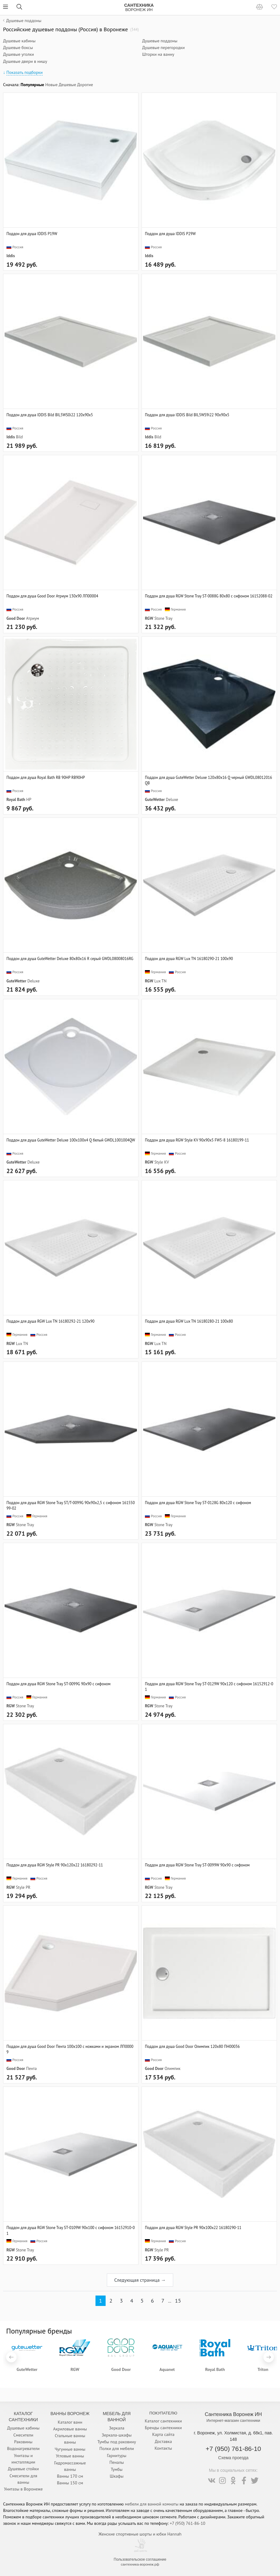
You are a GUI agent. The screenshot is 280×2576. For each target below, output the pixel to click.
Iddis (10, 255)
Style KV (161, 1162)
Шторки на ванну (158, 54)
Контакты (163, 2448)
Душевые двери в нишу (25, 61)
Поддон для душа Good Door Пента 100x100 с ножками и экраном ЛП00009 (69, 2049)
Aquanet (167, 2369)
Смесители (23, 2435)
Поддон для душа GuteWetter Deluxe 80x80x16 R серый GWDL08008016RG (69, 958)
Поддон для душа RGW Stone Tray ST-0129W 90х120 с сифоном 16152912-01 (209, 1686)
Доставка (163, 2441)
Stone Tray (163, 618)
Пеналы (116, 2462)
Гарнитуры (116, 2455)
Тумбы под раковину (116, 2442)
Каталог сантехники (163, 2421)
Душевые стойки (23, 2468)
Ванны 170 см (70, 2476)
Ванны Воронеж (70, 2413)
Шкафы (117, 2476)
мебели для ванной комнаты (152, 2504)
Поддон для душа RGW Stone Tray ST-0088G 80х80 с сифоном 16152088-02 (208, 595)
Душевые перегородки (163, 47)
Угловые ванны (70, 2456)
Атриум (32, 618)
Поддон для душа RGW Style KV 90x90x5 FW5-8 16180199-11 (197, 1139)
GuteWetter (155, 799)
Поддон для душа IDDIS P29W (170, 233)
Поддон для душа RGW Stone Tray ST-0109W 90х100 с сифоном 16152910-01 (70, 2230)
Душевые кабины (19, 41)
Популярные (32, 84)
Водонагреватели (23, 2448)
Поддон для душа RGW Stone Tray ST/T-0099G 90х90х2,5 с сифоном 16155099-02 (70, 1505)
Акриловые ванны (70, 2429)
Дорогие (85, 84)
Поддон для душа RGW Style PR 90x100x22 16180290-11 (193, 2227)
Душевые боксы (18, 47)
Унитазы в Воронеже (23, 2489)
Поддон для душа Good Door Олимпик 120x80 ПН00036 (192, 2046)
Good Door (15, 618)
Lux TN (160, 981)
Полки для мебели (116, 2448)
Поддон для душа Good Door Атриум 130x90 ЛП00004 (52, 595)
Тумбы (116, 2469)
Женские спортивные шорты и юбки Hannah (140, 2534)
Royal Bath (15, 799)
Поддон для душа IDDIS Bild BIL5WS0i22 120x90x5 (49, 414)
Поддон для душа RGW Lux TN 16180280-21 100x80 (189, 1321)
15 (178, 2300)
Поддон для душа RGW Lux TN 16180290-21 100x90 (189, 958)
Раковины (23, 2442)
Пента (31, 2068)
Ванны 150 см (70, 2483)
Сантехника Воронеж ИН (233, 2414)
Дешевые (67, 84)
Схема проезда (233, 2457)
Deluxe (172, 799)
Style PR (23, 1887)
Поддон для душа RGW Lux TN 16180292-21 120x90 (50, 1321)
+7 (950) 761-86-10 (233, 2448)
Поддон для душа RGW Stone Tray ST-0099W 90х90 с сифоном (197, 1864)
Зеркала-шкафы (117, 2435)
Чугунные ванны (70, 2449)
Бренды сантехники (163, 2427)
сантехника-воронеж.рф (140, 2564)
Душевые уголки (18, 54)
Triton (263, 2369)
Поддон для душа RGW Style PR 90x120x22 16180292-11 (54, 1864)
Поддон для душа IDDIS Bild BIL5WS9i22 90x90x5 (187, 414)
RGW (149, 618)
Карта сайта (163, 2434)
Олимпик (173, 2068)
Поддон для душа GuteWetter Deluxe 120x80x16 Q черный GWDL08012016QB (208, 780)
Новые (51, 84)
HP (28, 799)
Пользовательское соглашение (140, 2559)
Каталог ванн (70, 2422)
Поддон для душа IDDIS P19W (31, 233)
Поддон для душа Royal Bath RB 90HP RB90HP (45, 777)
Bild (19, 437)
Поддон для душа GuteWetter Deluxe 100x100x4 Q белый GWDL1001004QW (70, 1139)
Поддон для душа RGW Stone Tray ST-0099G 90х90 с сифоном (58, 1683)
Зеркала (116, 2428)
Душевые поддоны (159, 41)
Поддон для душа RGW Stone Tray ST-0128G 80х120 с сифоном (198, 1502)
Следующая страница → (140, 2280)
